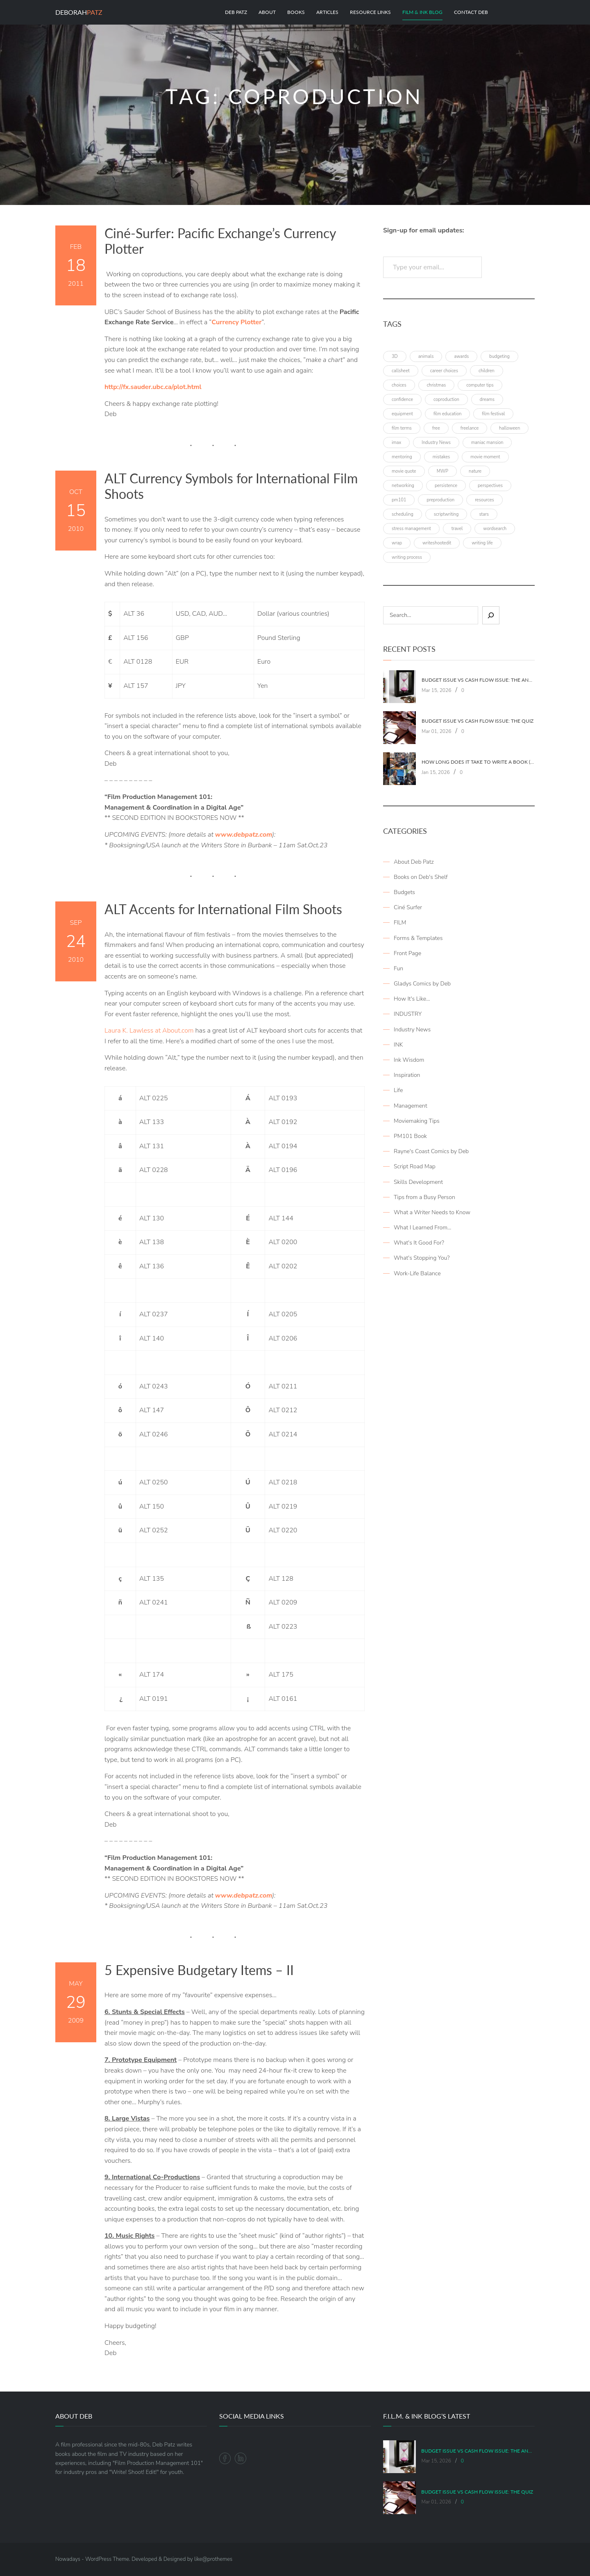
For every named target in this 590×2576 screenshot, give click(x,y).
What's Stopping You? (421, 1258)
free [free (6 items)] (436, 428)
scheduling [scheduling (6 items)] (402, 514)
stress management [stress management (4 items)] (411, 529)
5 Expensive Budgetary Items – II (199, 1970)
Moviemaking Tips (417, 1121)
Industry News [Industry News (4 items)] (436, 442)
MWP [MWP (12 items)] (442, 471)
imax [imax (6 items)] (396, 442)
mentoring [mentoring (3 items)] (402, 457)
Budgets (404, 892)
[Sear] (490, 615)
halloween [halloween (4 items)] (509, 428)
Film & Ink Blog (422, 12)
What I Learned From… (422, 1227)
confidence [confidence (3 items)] (402, 399)
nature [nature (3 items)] (475, 471)
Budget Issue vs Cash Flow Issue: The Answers (478, 680)
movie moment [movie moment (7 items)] (485, 457)
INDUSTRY (408, 1014)
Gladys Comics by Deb (422, 984)
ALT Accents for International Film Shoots (223, 909)
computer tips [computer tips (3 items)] (479, 385)
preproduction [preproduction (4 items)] (440, 500)
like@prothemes (213, 2559)
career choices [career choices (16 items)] (444, 371)
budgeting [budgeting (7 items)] (499, 356)
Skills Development (418, 1182)
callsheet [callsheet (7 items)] (401, 371)
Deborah (78, 12)
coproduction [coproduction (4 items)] (446, 399)
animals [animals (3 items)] (426, 356)
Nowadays (67, 2559)
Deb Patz (236, 12)
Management (410, 1106)
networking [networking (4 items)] (403, 485)
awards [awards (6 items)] (461, 356)
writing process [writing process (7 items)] (407, 557)
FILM (400, 922)
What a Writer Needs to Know (432, 1212)
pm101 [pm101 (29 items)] (399, 500)
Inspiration (407, 1075)
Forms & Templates (418, 938)
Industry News (412, 1029)
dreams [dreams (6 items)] (487, 399)
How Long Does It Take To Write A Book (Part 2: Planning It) (478, 762)
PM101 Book (410, 1136)
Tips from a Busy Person (424, 1197)
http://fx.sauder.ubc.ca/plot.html (153, 386)
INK (398, 1045)
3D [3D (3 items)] (395, 356)
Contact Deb (471, 12)
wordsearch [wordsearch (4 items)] (494, 529)
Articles (327, 12)
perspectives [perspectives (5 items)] (490, 485)
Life (398, 1090)
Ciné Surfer (408, 907)
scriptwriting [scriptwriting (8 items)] (446, 514)
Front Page (407, 953)
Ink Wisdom (409, 1060)
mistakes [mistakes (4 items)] (441, 457)
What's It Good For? (419, 1243)
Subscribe (510, 267)
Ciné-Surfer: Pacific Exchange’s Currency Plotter (220, 241)
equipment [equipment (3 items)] (402, 414)
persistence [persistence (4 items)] (446, 485)
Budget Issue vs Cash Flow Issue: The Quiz (477, 721)
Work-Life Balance (417, 1273)
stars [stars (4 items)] (484, 514)
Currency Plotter (236, 322)
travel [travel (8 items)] (457, 529)
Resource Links (370, 12)
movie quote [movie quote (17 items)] (404, 471)
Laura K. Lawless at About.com (149, 1030)
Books (296, 12)
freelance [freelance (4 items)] (470, 428)
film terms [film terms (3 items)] (402, 428)
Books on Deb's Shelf (421, 877)
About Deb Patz (414, 862)
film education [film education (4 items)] (447, 414)
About (267, 12)
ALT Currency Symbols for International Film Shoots (231, 486)
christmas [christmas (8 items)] (436, 385)
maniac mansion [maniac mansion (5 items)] (487, 442)
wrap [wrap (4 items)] (397, 543)
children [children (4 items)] (487, 371)
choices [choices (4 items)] (399, 385)
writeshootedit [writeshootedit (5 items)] (436, 543)
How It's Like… (412, 999)
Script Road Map (415, 1166)
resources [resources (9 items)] (484, 500)
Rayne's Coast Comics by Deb (431, 1151)
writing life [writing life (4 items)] (482, 543)
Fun (398, 968)
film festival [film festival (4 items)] (493, 414)
